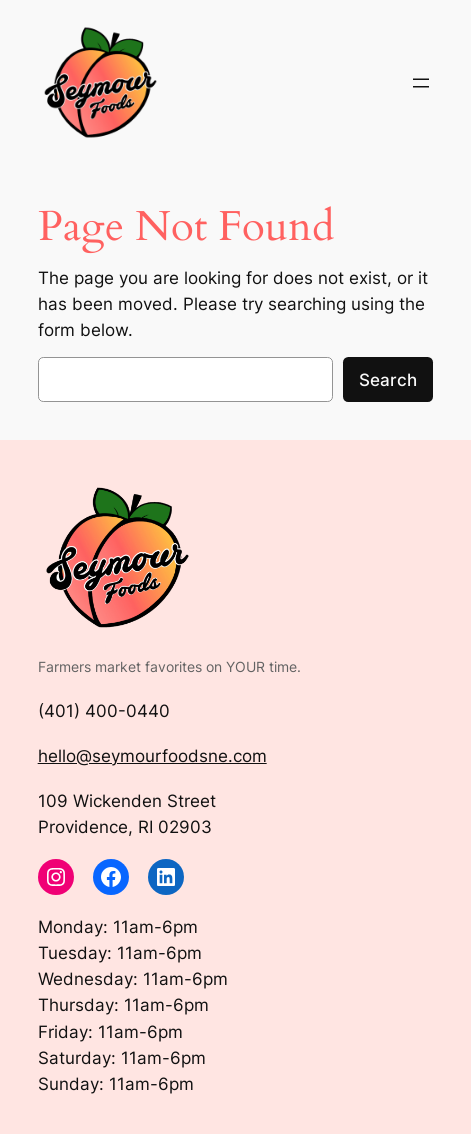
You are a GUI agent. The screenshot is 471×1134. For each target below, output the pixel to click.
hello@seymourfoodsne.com (152, 756)
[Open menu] (421, 83)
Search (388, 380)
